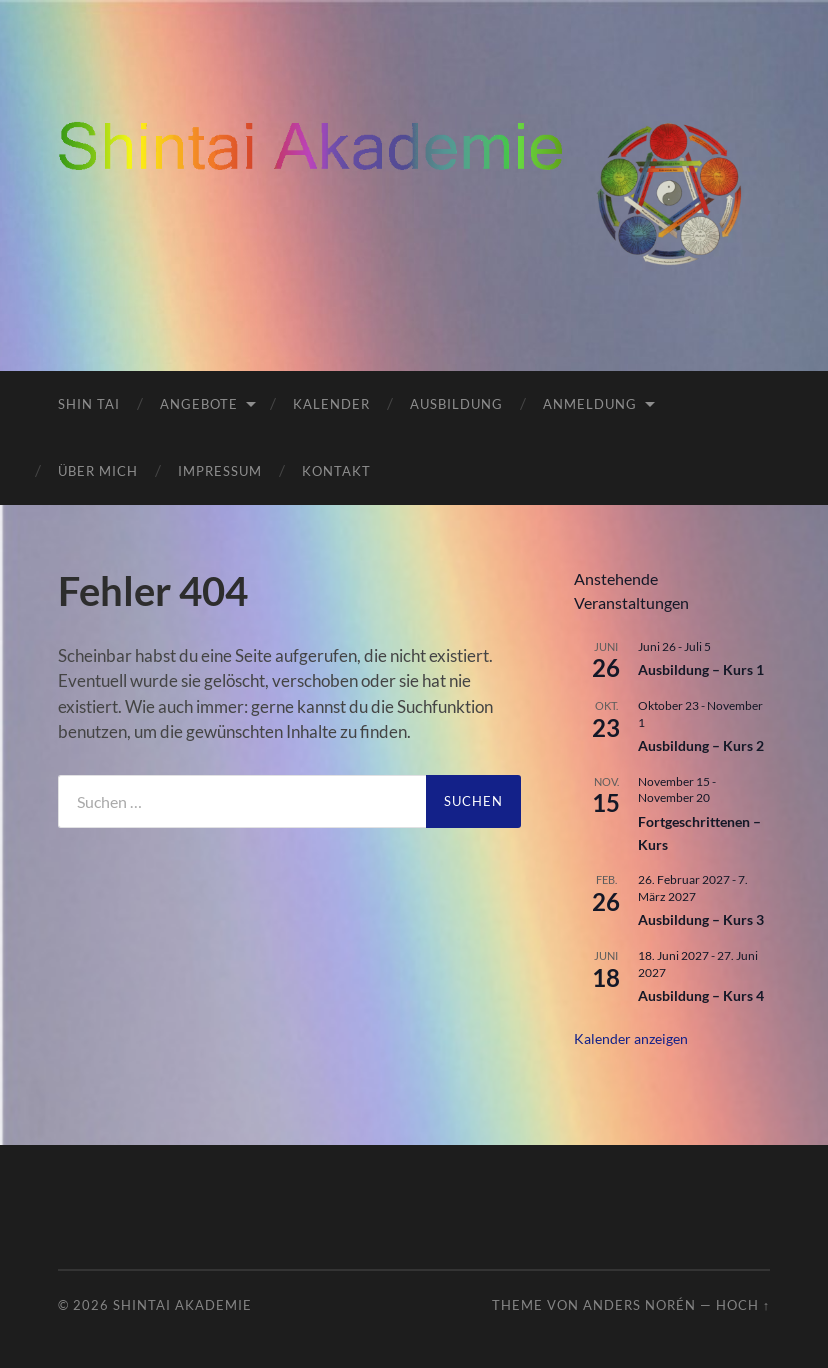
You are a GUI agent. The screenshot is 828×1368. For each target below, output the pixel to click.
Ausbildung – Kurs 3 (701, 919)
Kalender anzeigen (631, 1038)
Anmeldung (590, 404)
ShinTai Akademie (182, 1305)
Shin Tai (89, 404)
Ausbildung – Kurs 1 (701, 669)
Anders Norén (639, 1305)
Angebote (199, 404)
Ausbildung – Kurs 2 (701, 745)
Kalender (331, 404)
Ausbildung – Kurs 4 (701, 995)
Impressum (220, 471)
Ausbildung (456, 404)
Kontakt (336, 471)
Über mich (98, 471)
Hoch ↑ (743, 1305)
